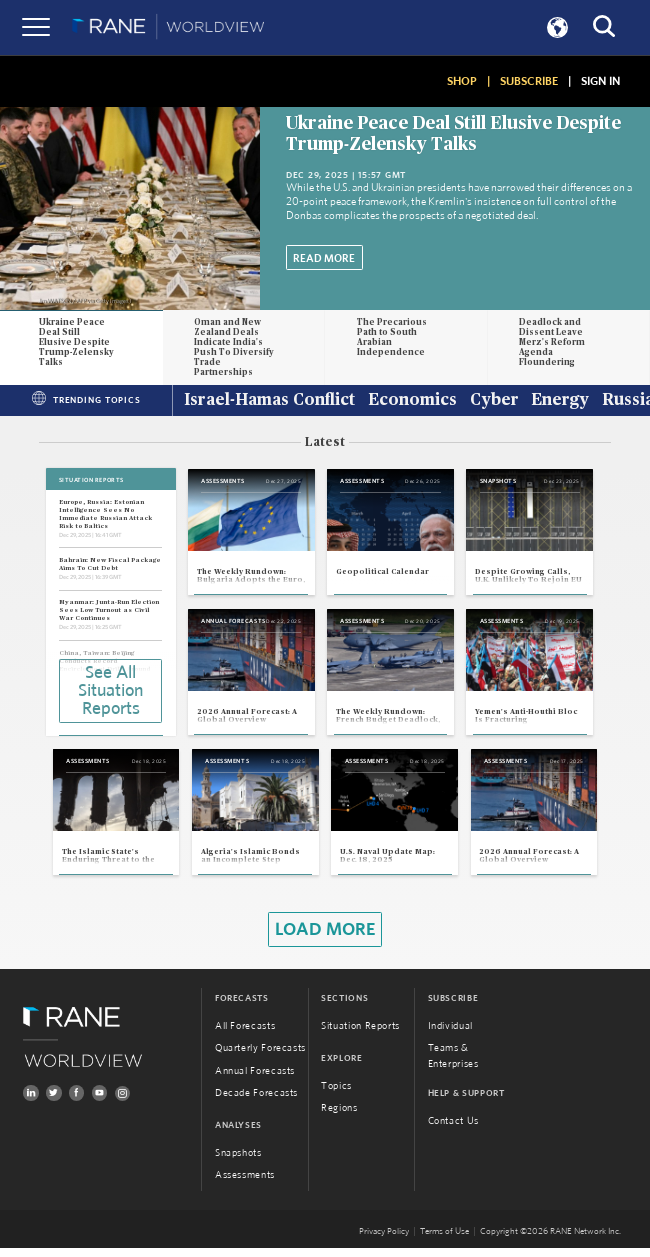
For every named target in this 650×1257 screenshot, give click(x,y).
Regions (339, 1118)
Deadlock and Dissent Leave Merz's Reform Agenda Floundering (552, 342)
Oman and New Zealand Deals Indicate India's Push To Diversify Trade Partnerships (234, 347)
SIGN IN (600, 81)
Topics (336, 1095)
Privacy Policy (384, 1240)
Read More (324, 258)
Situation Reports (360, 1035)
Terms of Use (444, 1240)
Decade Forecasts (256, 1103)
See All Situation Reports (110, 691)
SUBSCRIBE (529, 81)
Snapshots (238, 1162)
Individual (450, 1035)
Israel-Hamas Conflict (269, 401)
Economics (412, 401)
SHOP (462, 81)
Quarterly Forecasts (260, 1058)
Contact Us (453, 1131)
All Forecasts (245, 1035)
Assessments (245, 1185)
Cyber (494, 401)
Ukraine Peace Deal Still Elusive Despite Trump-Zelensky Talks (76, 342)
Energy (560, 401)
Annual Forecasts (255, 1080)
